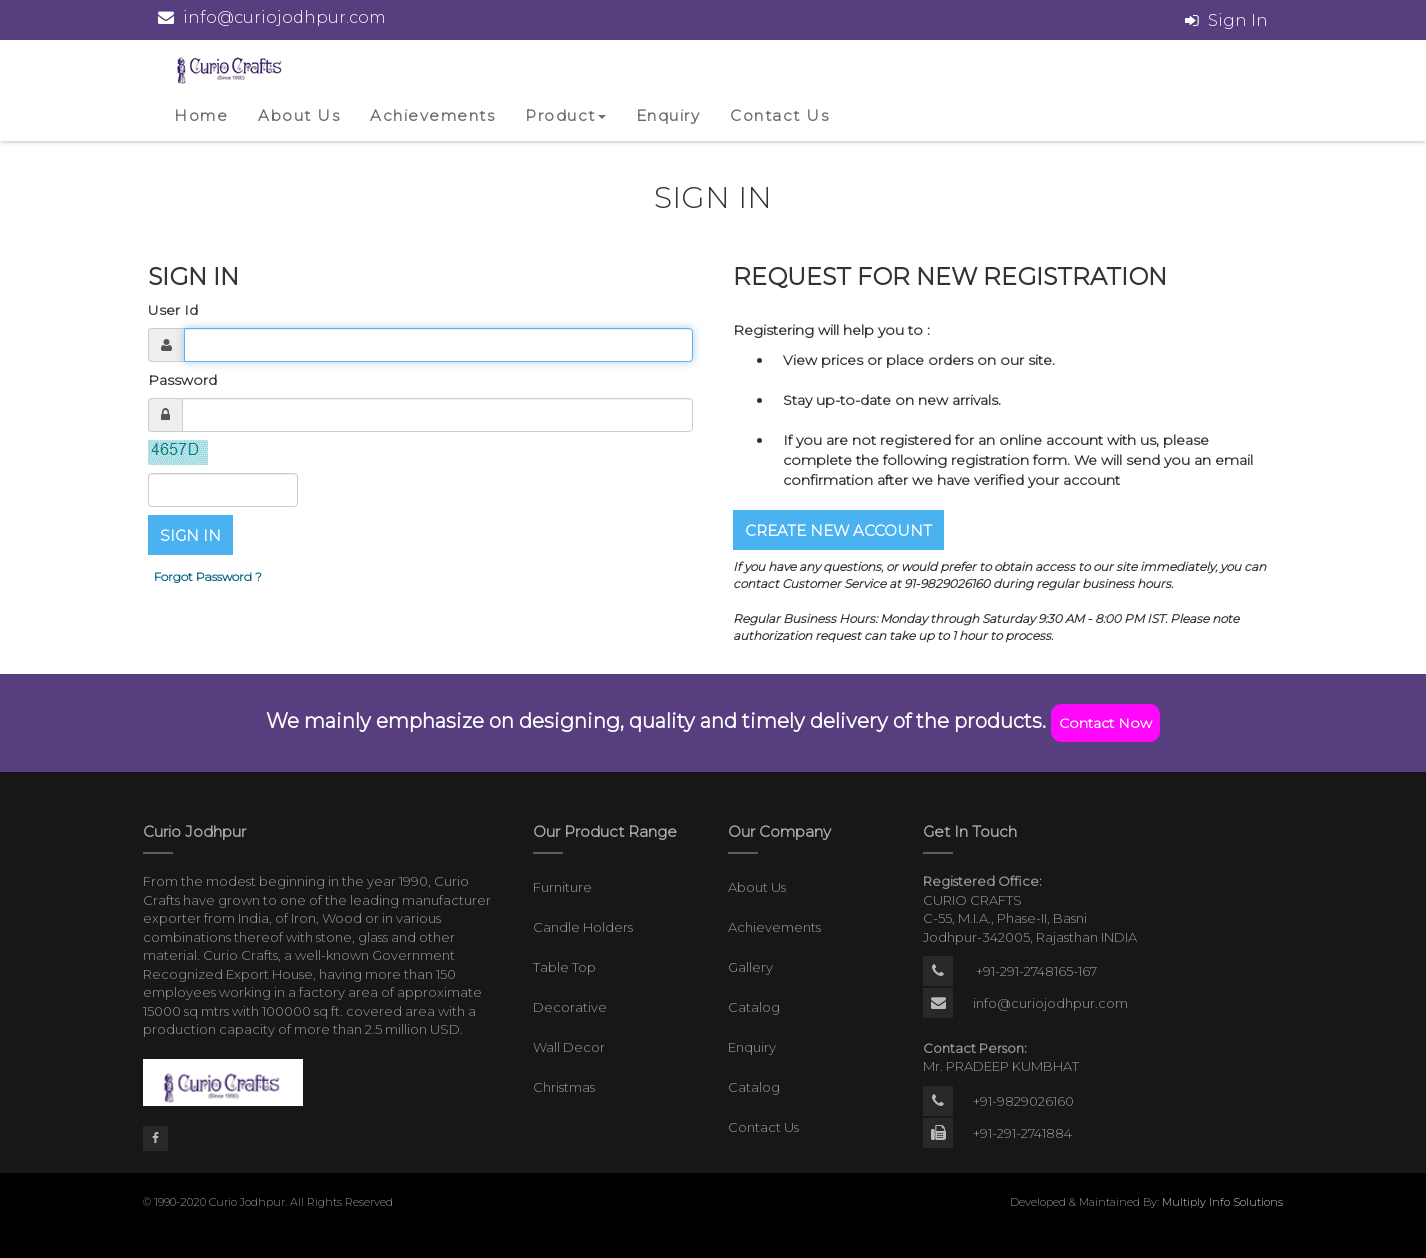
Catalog (754, 1007)
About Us (299, 115)
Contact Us (779, 115)
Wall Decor (569, 1047)
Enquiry (668, 115)
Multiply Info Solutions (1222, 1202)
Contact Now (1105, 723)
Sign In (1238, 20)
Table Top (564, 967)
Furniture (562, 887)
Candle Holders (583, 927)
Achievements (432, 115)
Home (201, 115)
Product (565, 115)
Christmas (564, 1087)
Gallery (750, 967)
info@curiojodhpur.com (1050, 1003)
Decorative (570, 1007)
